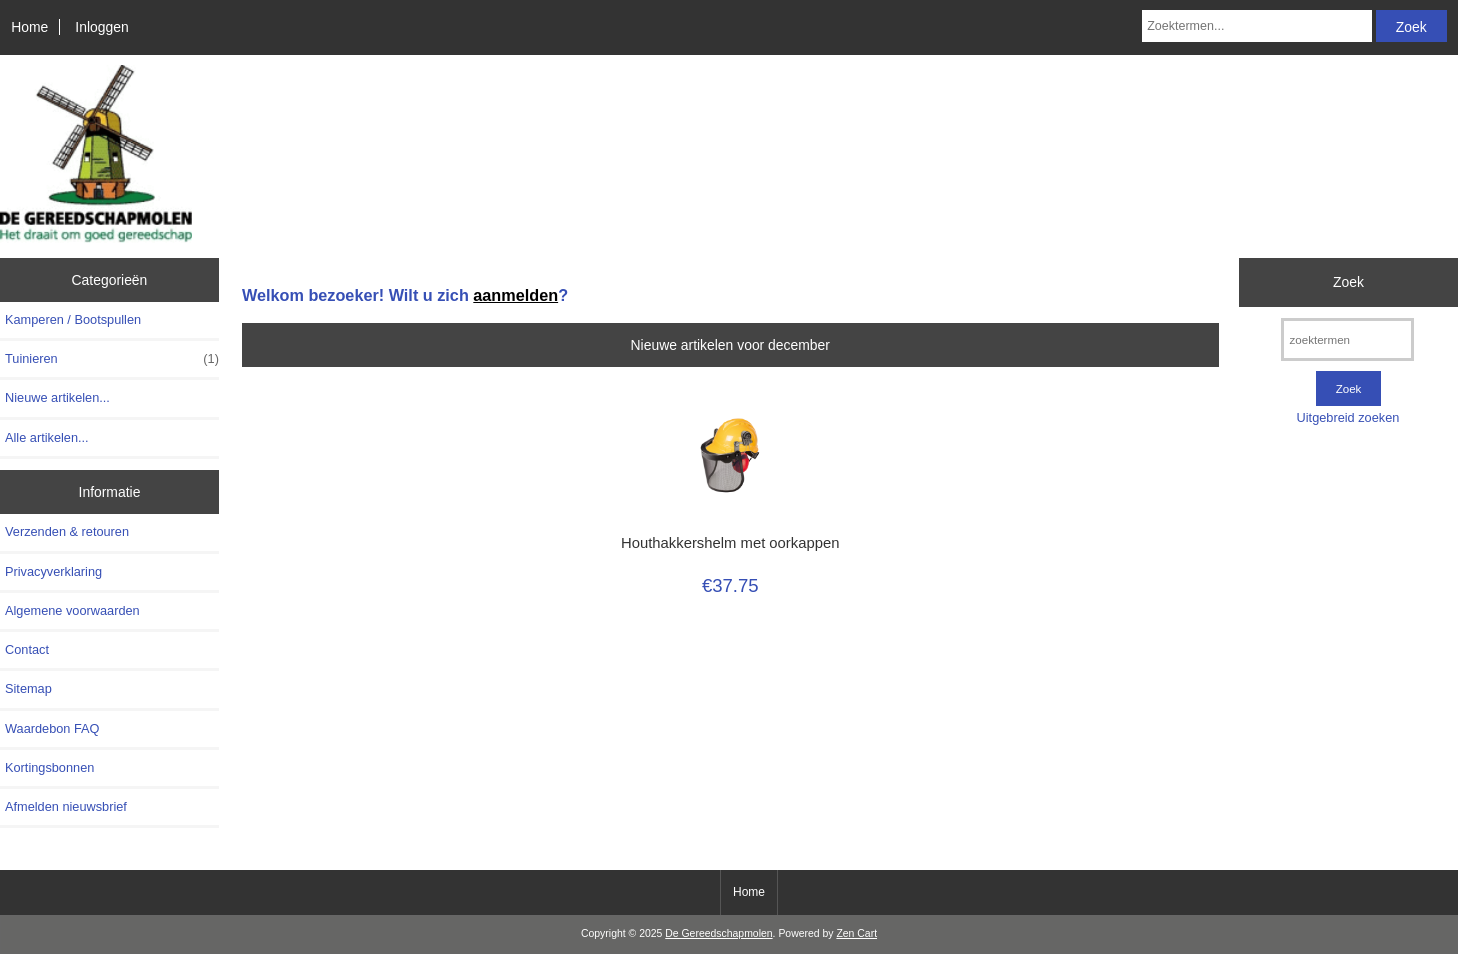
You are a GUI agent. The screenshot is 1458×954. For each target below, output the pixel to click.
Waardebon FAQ (52, 728)
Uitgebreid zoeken (1348, 417)
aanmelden (515, 295)
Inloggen (101, 27)
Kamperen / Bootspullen (73, 319)
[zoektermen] (1347, 339)
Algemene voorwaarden (72, 610)
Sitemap (28, 688)
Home (29, 27)
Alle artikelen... (47, 437)
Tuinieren (112, 359)
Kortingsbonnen (49, 767)
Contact (27, 649)
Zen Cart (856, 933)
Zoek (1348, 282)
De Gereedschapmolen (718, 933)
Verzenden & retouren (67, 531)
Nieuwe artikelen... (57, 397)
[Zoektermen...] (1257, 26)
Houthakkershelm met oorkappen (730, 543)
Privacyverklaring (53, 571)
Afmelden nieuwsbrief (66, 806)
